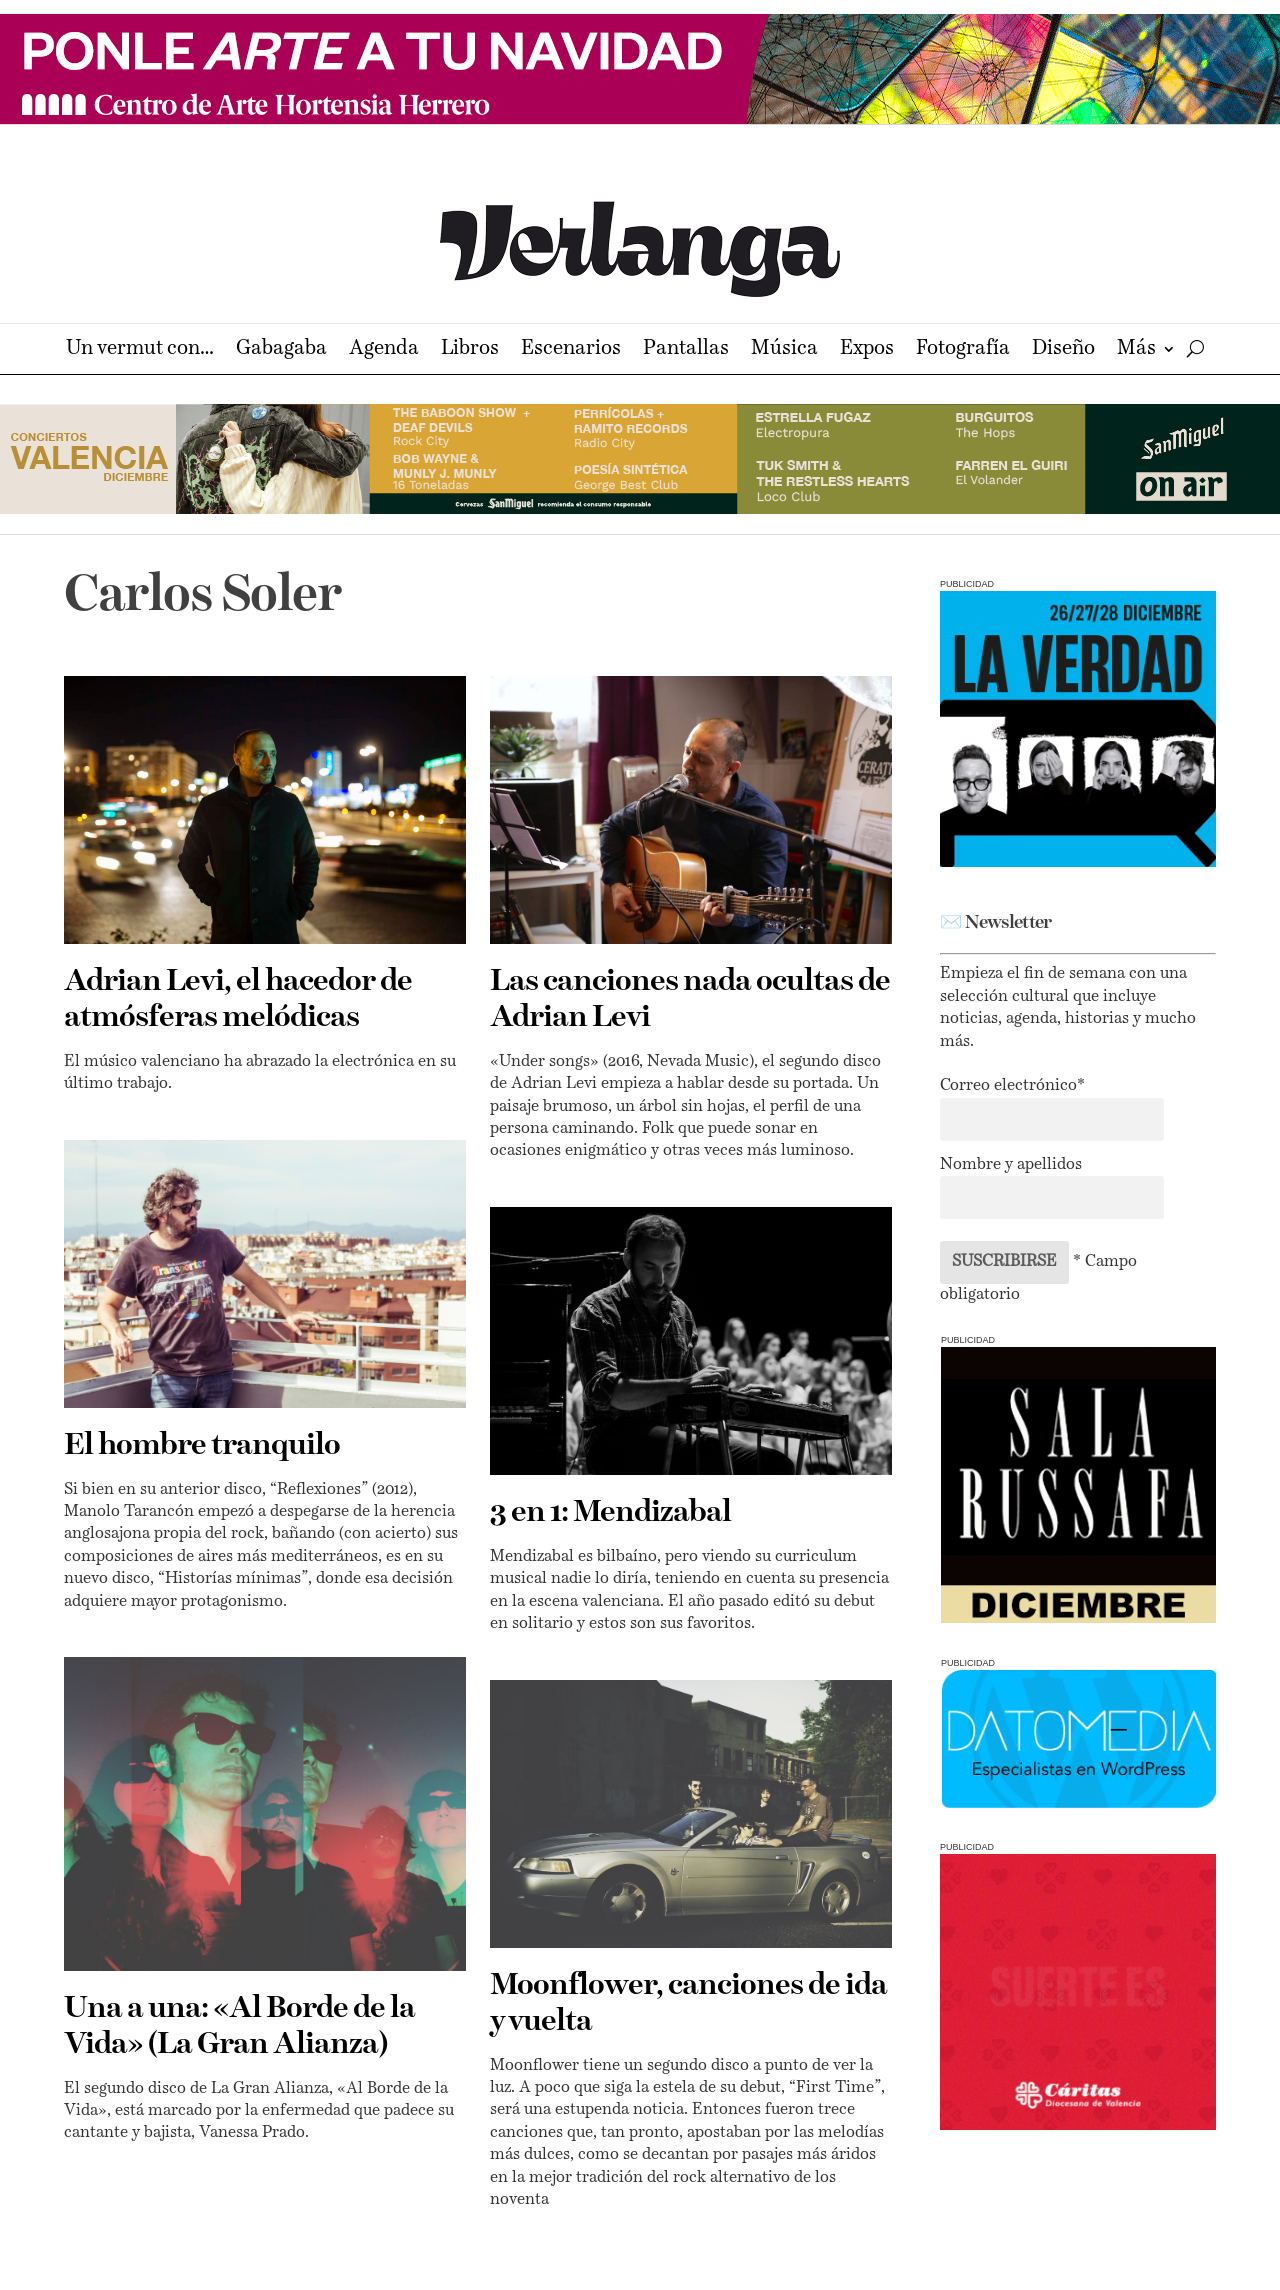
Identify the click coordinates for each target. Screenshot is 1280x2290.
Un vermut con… (140, 350)
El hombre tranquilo (202, 1446)
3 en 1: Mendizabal (610, 1513)
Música (784, 350)
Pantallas (686, 350)
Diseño (1063, 350)
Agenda (384, 350)
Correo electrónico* (1012, 1086)
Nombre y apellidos (1011, 1165)
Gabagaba (281, 350)
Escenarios (571, 350)
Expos (867, 350)
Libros (470, 350)
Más (1136, 350)
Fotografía (963, 350)
